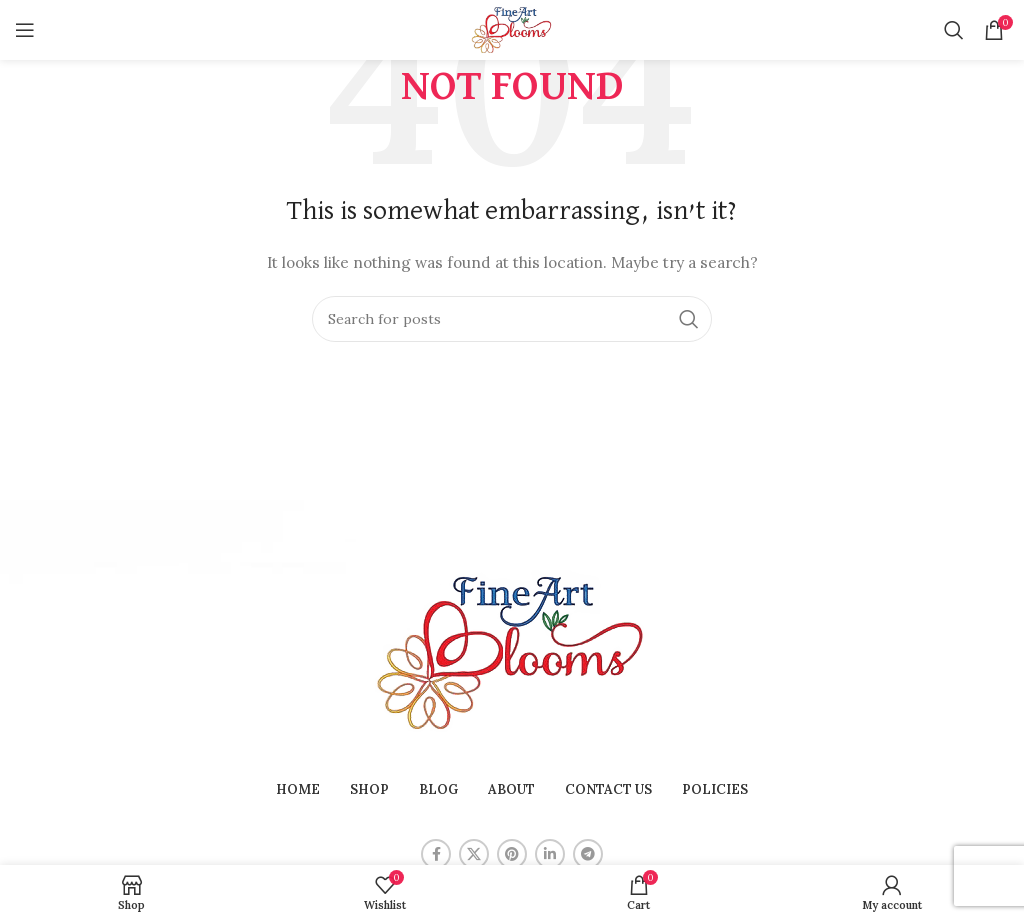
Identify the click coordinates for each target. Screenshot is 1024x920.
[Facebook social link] (436, 854)
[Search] (954, 30)
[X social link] (474, 854)
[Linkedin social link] (550, 854)
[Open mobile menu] (25, 30)
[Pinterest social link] (512, 854)
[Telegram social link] (588, 854)
